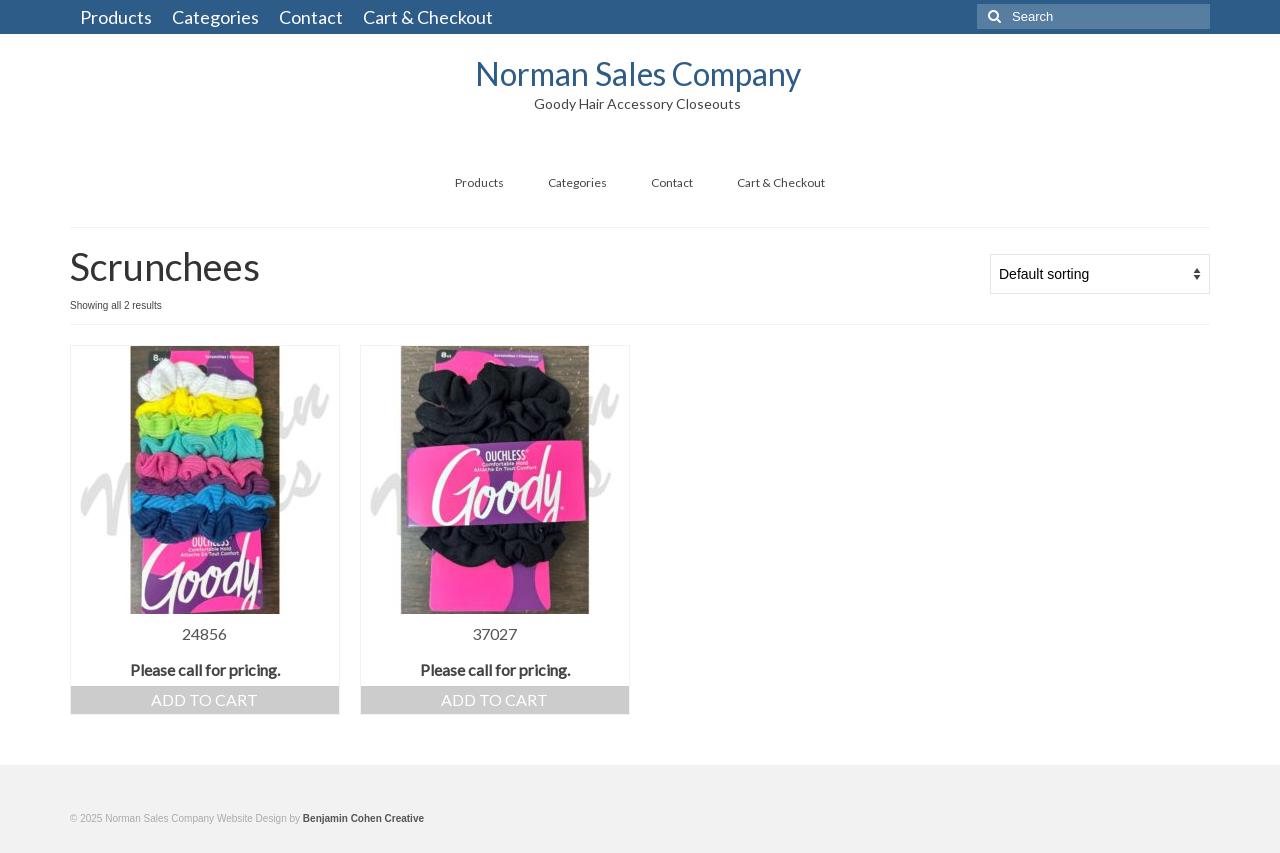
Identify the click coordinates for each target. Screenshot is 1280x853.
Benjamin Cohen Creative (363, 818)
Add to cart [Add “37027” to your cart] (494, 699)
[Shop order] (1100, 274)
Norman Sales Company (638, 73)
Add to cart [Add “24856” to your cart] (204, 699)
